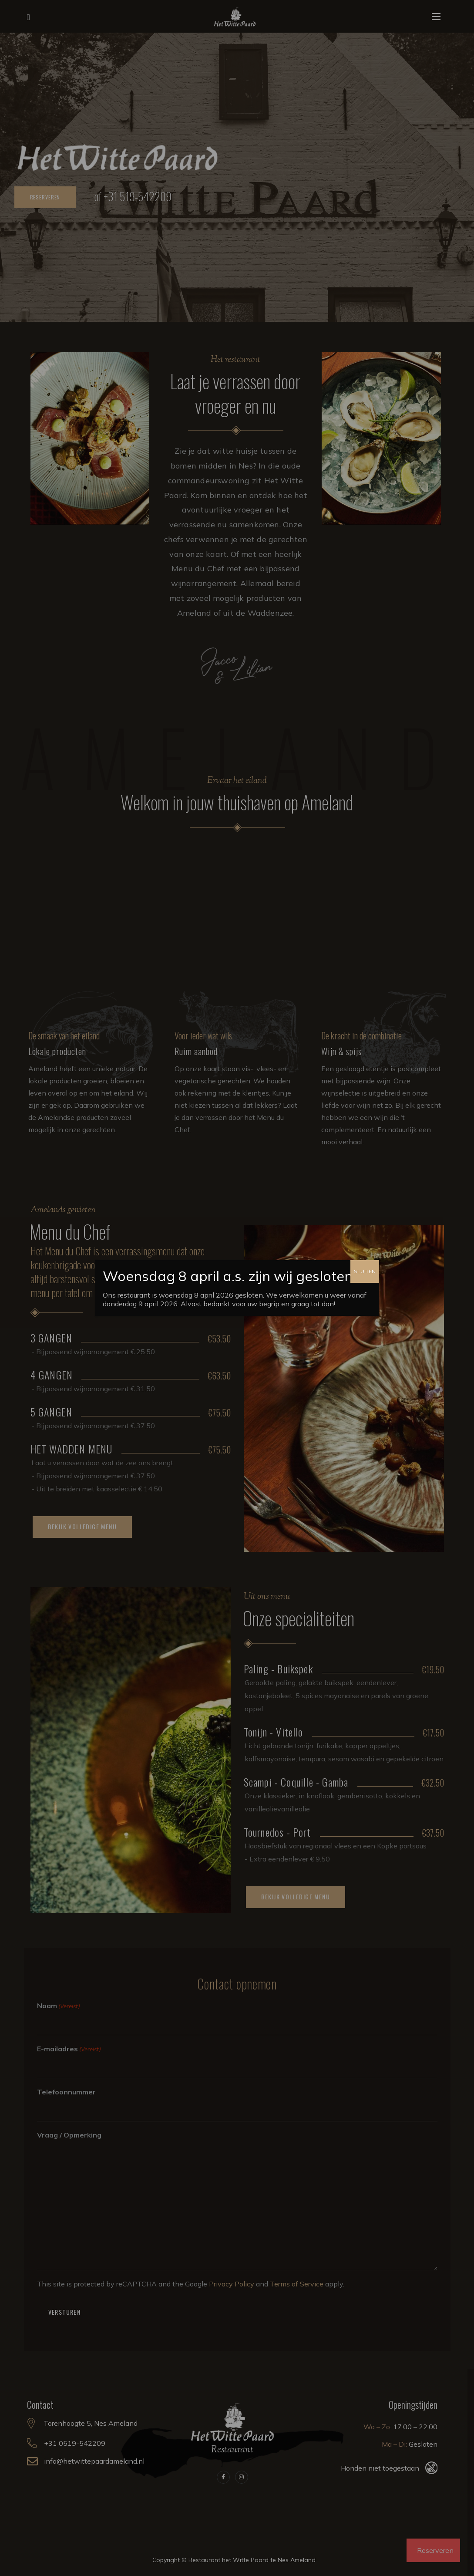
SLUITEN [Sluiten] (365, 1271)
